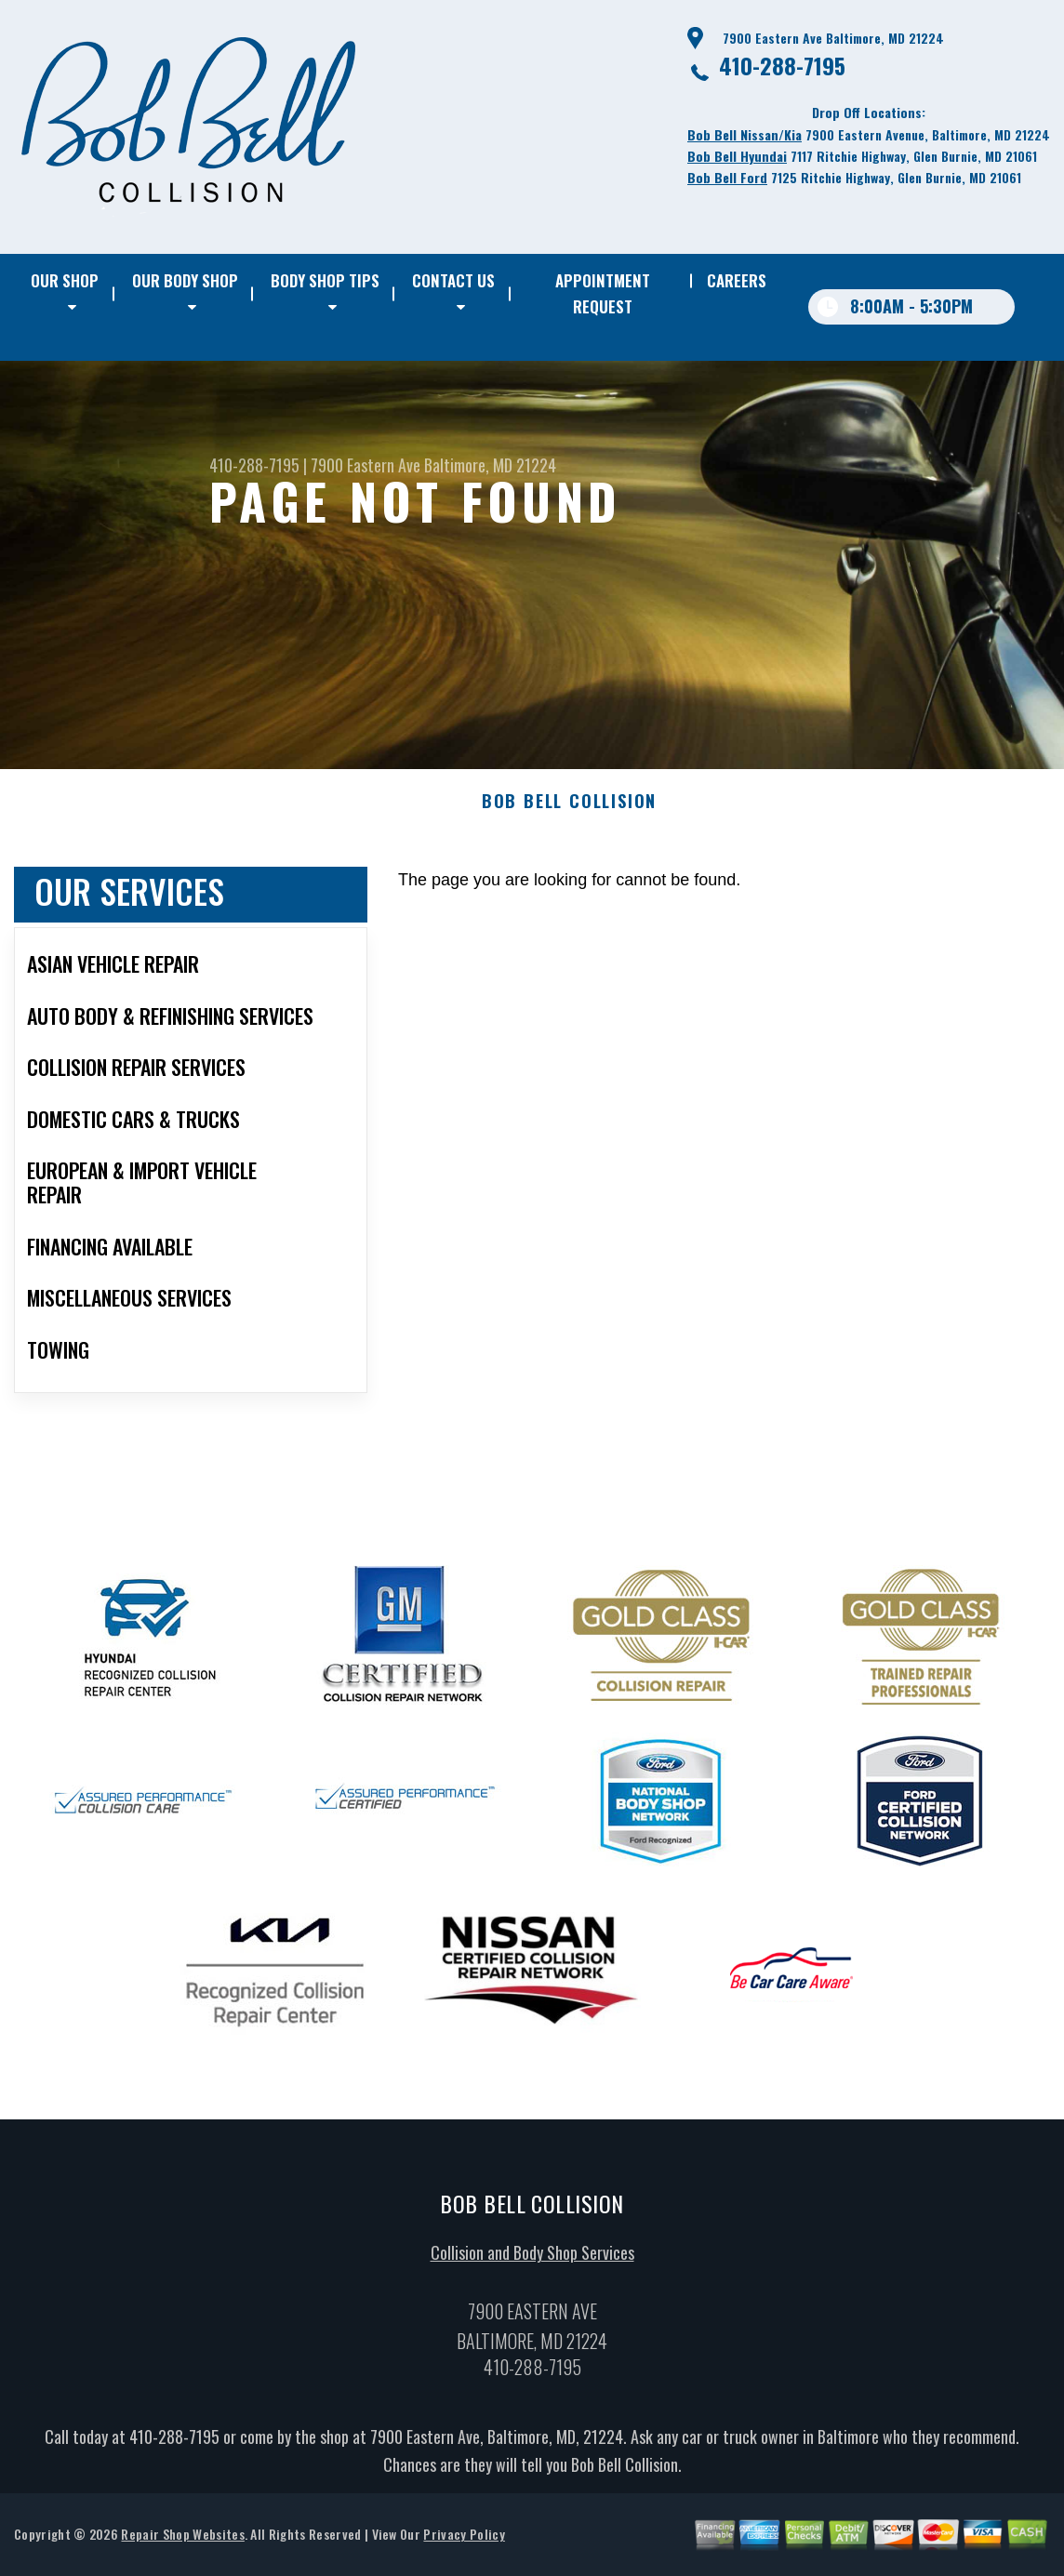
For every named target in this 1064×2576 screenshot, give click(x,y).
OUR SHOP (65, 280)
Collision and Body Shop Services (532, 2264)
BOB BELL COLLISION (569, 813)
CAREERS (736, 280)
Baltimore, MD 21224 (490, 465)
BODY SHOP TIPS (325, 280)
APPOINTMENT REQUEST (602, 293)
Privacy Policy (463, 2546)
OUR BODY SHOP (185, 280)
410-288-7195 (782, 65)
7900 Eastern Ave (365, 465)
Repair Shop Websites (182, 2546)
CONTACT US (453, 280)
